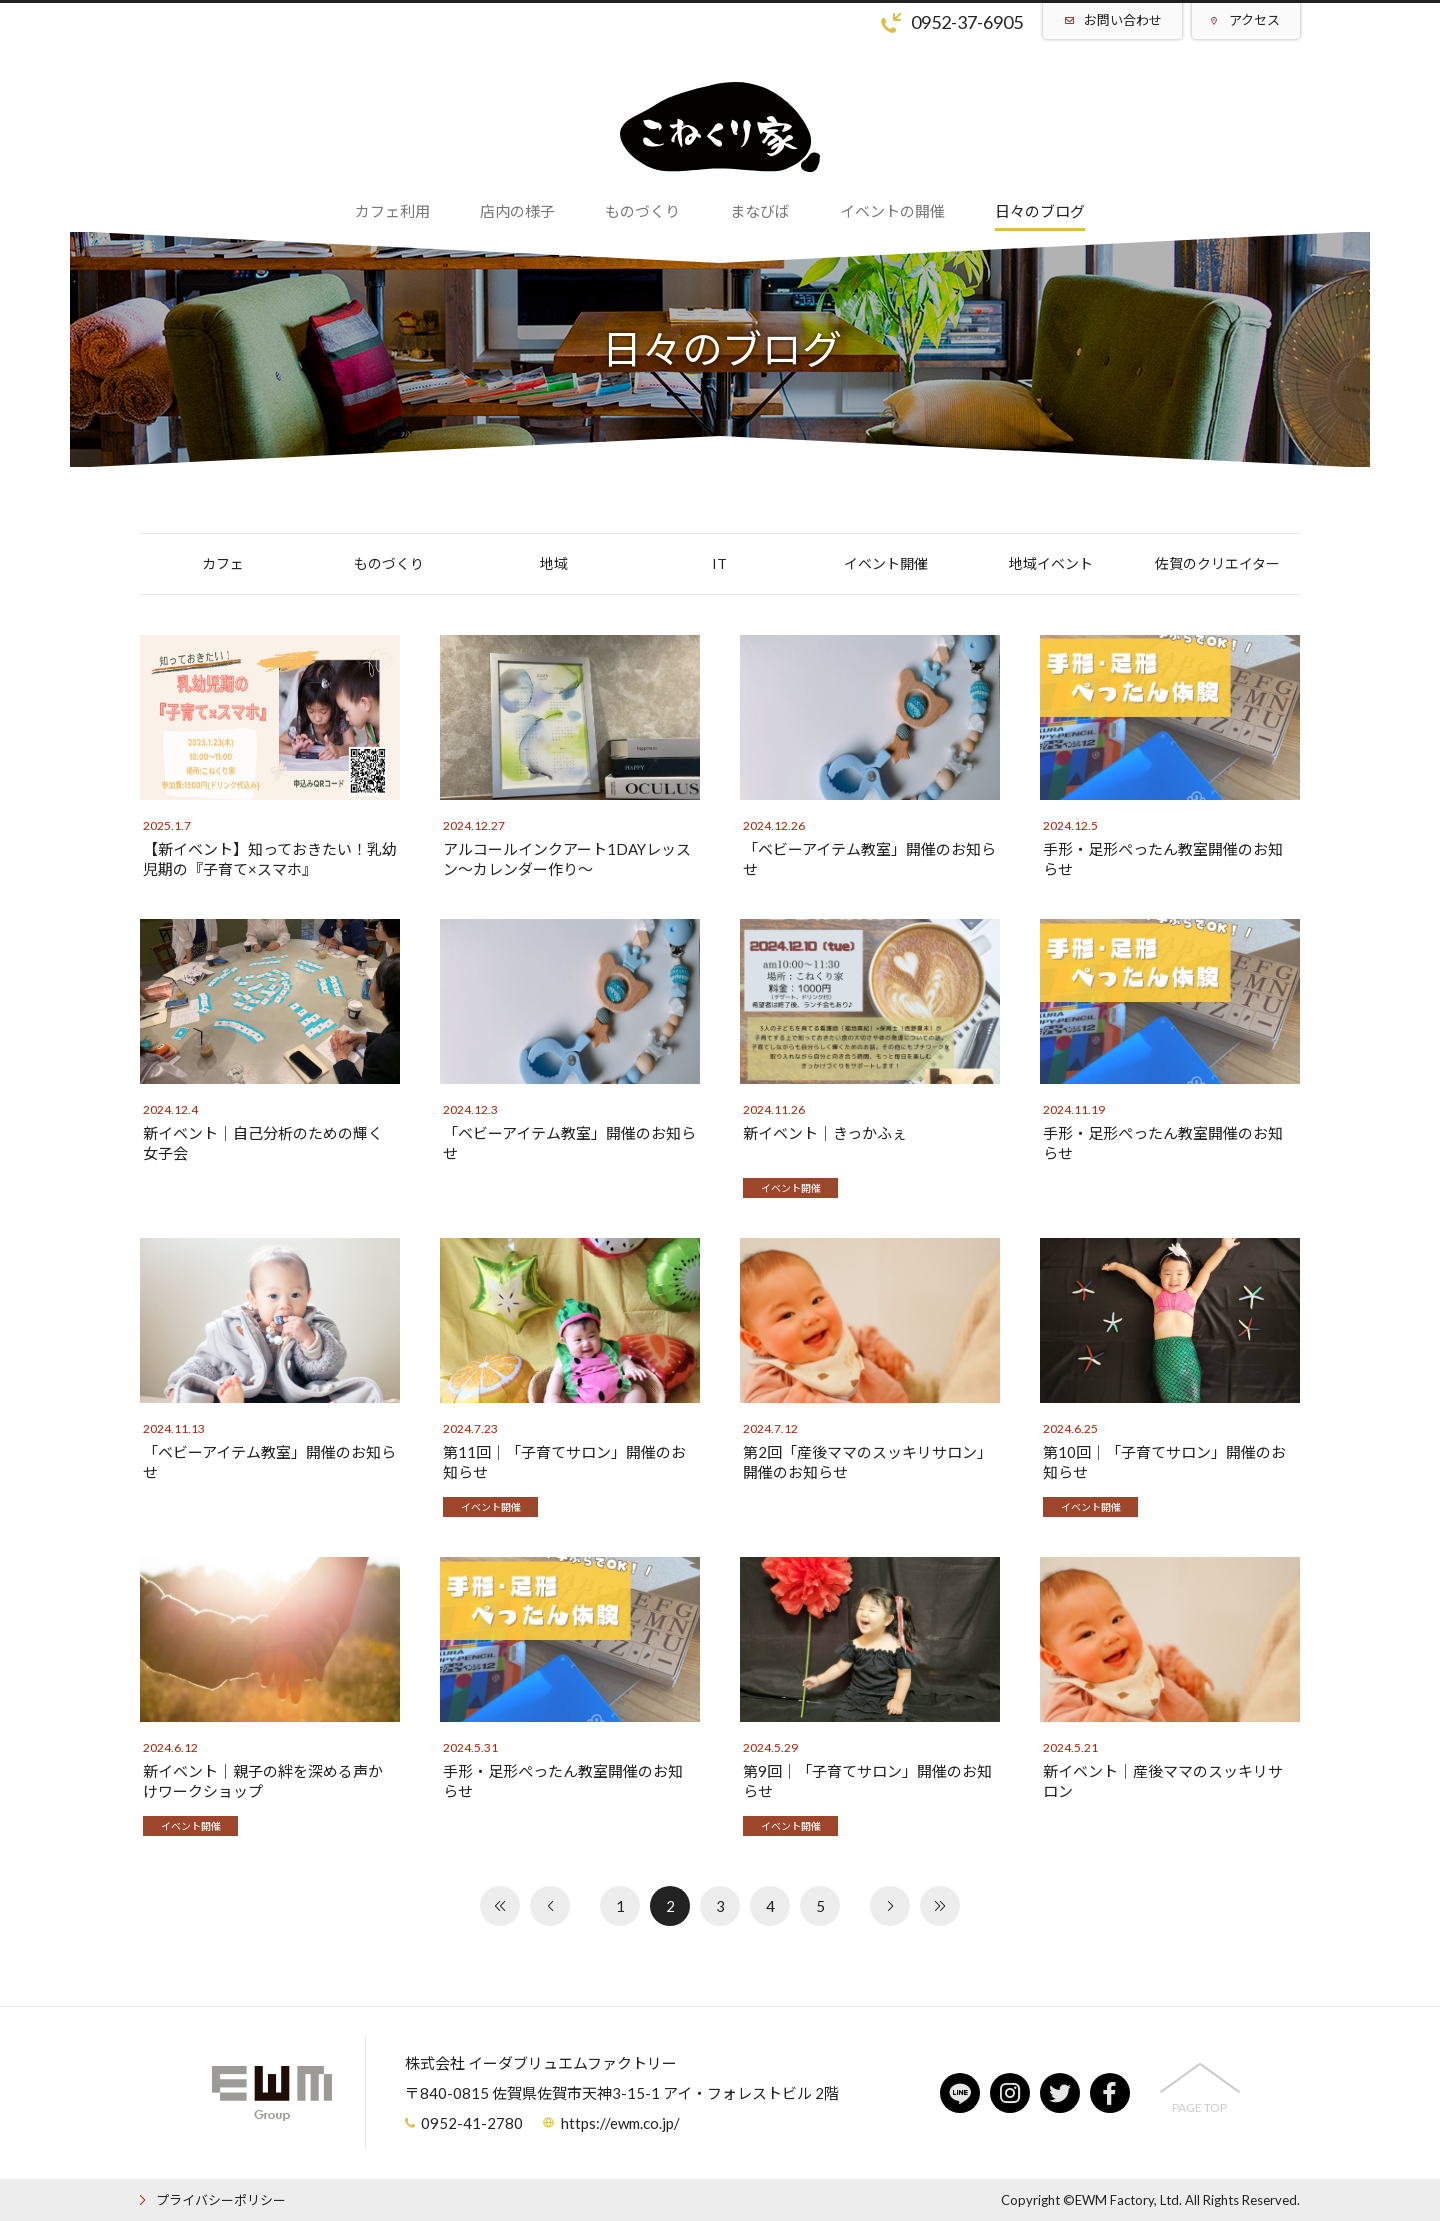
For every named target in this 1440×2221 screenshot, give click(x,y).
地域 (554, 563)
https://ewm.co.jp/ (620, 2123)
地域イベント (1051, 563)
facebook (1110, 2093)
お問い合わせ (1123, 20)
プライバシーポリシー (221, 2200)
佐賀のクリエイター (1217, 563)
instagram (1010, 2093)
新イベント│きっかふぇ (825, 1133)
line (960, 2093)
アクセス (1254, 20)
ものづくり (389, 563)
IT (719, 563)
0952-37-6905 (967, 22)
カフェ (223, 563)
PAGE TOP (1199, 2107)
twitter (1060, 2093)
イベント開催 (886, 563)
